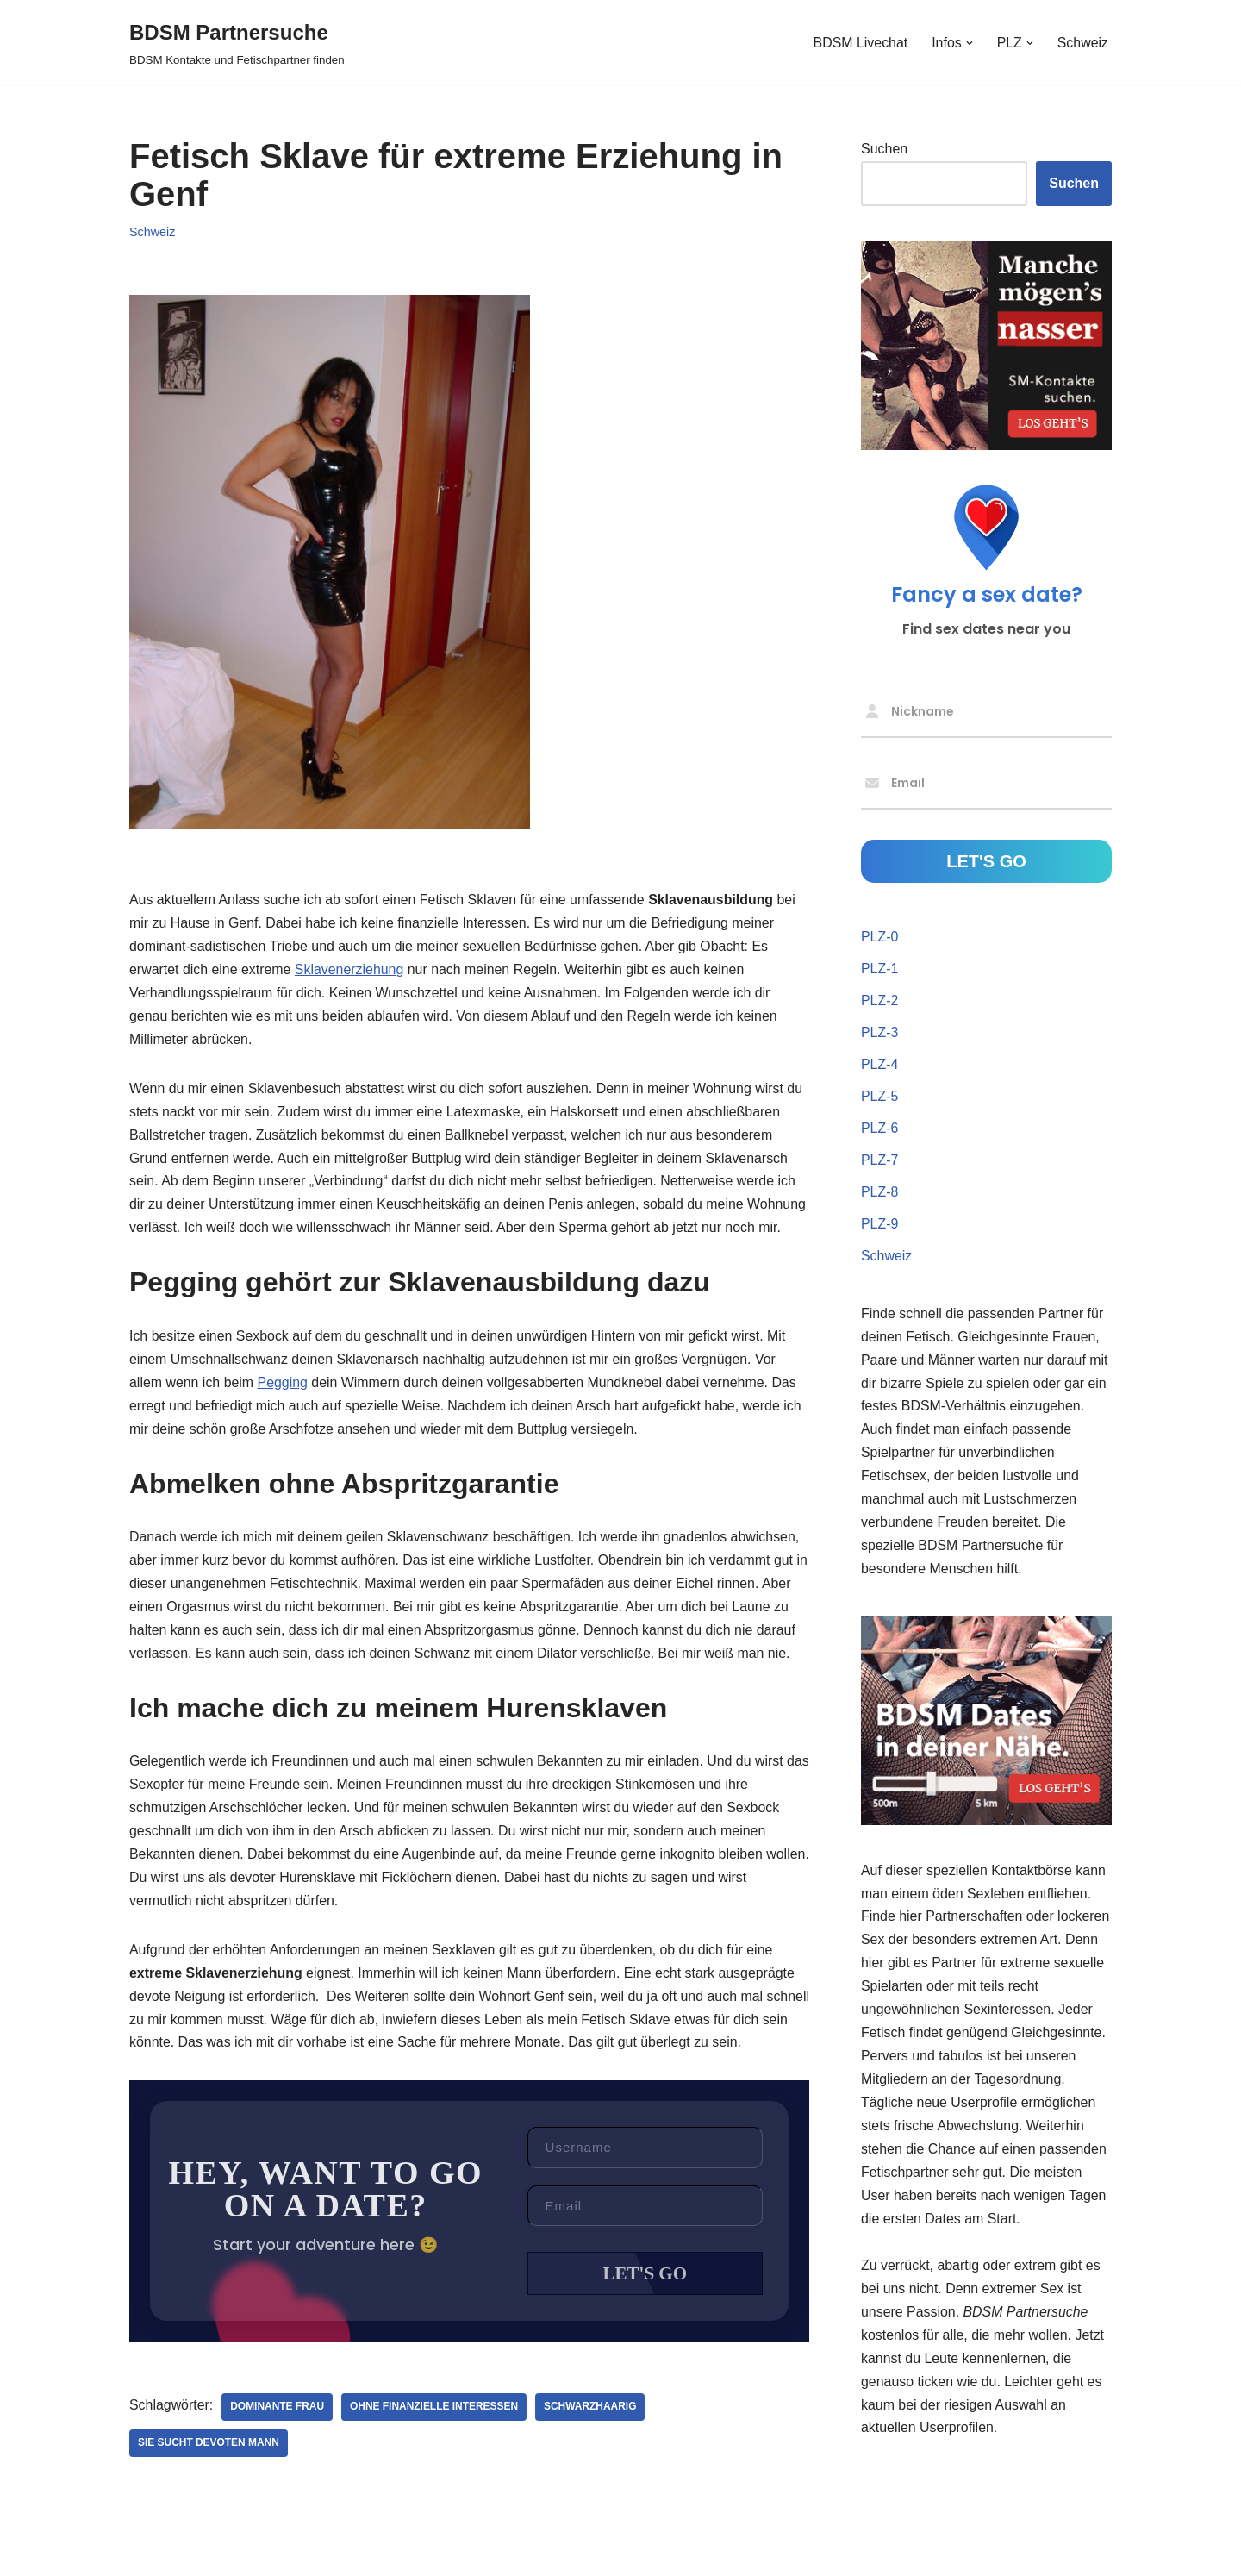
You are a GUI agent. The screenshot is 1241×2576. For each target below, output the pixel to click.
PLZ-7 (880, 1161)
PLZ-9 (880, 1225)
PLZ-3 (880, 1032)
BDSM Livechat (859, 42)
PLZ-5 (880, 1097)
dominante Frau (278, 2440)
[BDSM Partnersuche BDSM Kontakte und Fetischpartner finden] (237, 43)
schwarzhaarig (592, 2440)
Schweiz (1082, 42)
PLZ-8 (880, 1192)
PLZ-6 (880, 1129)
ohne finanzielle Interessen (435, 2440)
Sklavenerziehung (350, 970)
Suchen (884, 148)
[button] (968, 43)
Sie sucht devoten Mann (209, 2476)
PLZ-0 (880, 936)
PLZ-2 (880, 1000)
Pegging (283, 1409)
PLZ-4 (880, 1065)
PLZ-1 (880, 968)
